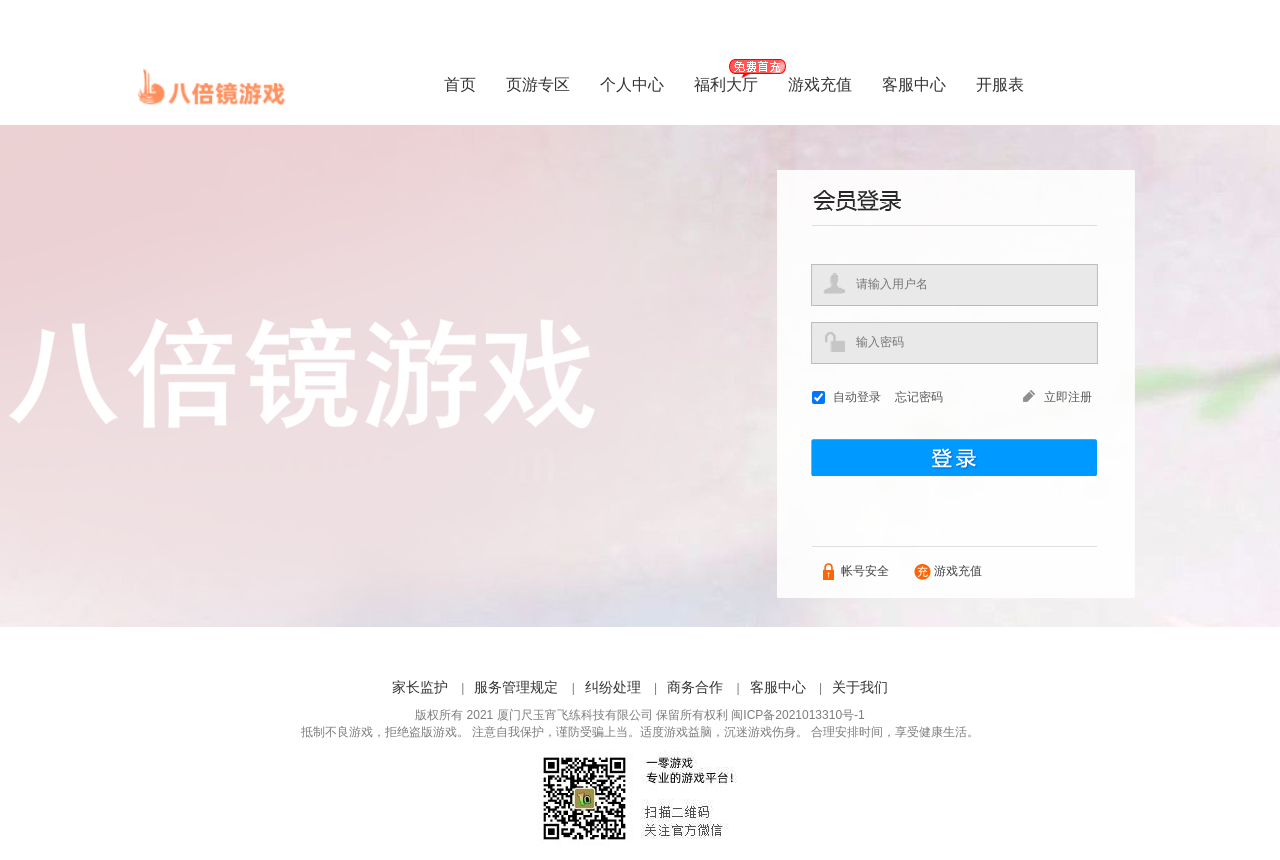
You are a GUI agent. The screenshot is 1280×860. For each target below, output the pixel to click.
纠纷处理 (613, 687)
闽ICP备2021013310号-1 (797, 715)
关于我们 (860, 687)
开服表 (1000, 84)
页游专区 (538, 84)
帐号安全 (865, 571)
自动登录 (857, 397)
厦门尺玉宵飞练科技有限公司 (575, 715)
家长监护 (420, 687)
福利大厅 (726, 84)
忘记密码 (919, 397)
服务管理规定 (516, 687)
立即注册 (1068, 397)
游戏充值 (820, 84)
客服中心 (914, 84)
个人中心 (632, 84)
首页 (460, 84)
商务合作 (695, 687)
